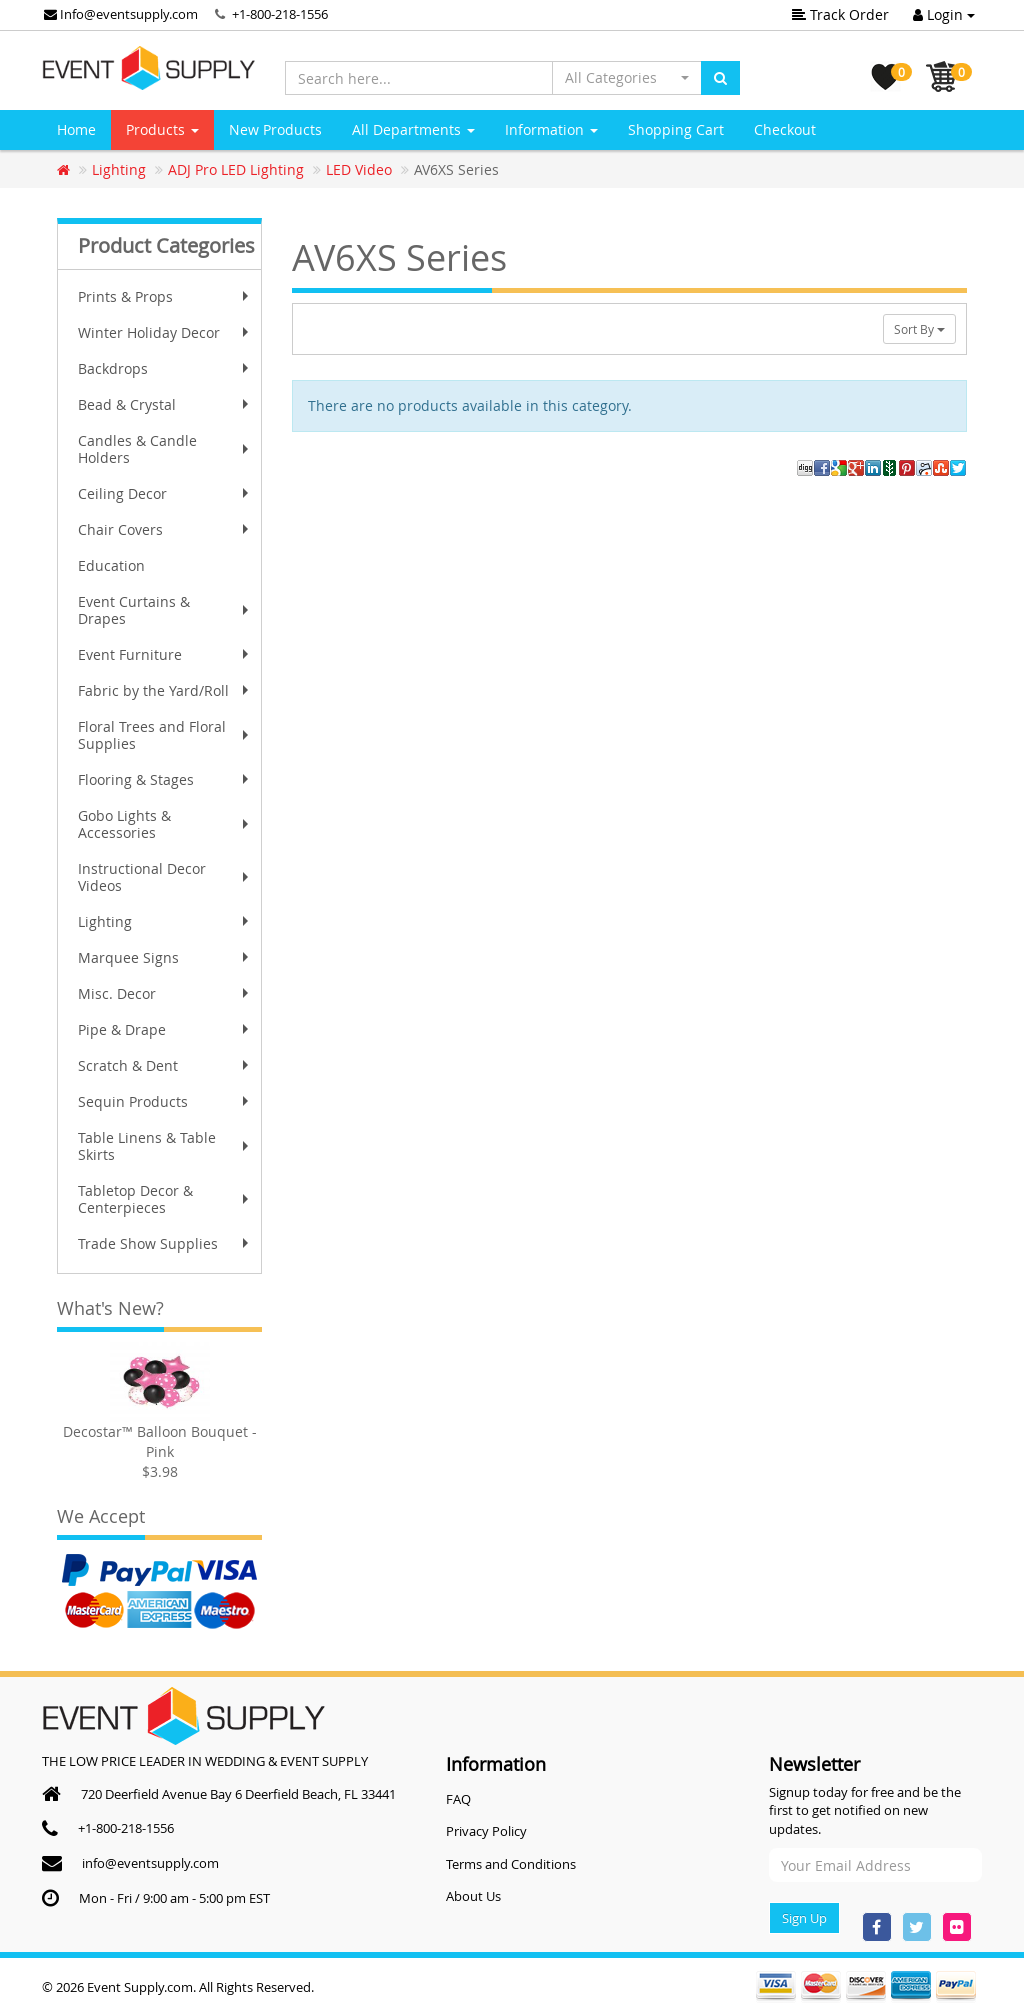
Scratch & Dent (165, 1065)
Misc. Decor (165, 993)
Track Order (840, 14)
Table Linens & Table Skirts (165, 1146)
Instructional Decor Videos (165, 877)
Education (111, 565)
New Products (275, 129)
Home (76, 129)
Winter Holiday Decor (165, 332)
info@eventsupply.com (150, 1863)
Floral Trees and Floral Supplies (165, 735)
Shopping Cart (676, 129)
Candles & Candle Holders (165, 449)
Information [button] (551, 129)
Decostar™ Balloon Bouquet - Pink (160, 1441)
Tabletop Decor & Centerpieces (165, 1199)
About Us (473, 1896)
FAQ (458, 1799)
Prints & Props (165, 296)
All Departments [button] (413, 129)
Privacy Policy (486, 1831)
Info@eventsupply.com (121, 14)
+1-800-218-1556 (280, 14)
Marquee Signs (165, 957)
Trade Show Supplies (165, 1243)
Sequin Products (165, 1101)
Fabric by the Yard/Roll (165, 690)
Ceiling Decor (165, 493)
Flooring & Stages (165, 779)
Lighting (165, 921)
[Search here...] (419, 78)
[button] (627, 78)
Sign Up (804, 1918)
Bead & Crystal (165, 404)
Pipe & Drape (165, 1029)
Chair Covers (165, 529)
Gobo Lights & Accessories (165, 824)
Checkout (785, 129)
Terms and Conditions (511, 1864)
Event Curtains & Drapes (165, 610)
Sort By (919, 329)
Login (944, 14)
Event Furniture (165, 654)
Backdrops (165, 368)
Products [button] (162, 129)
